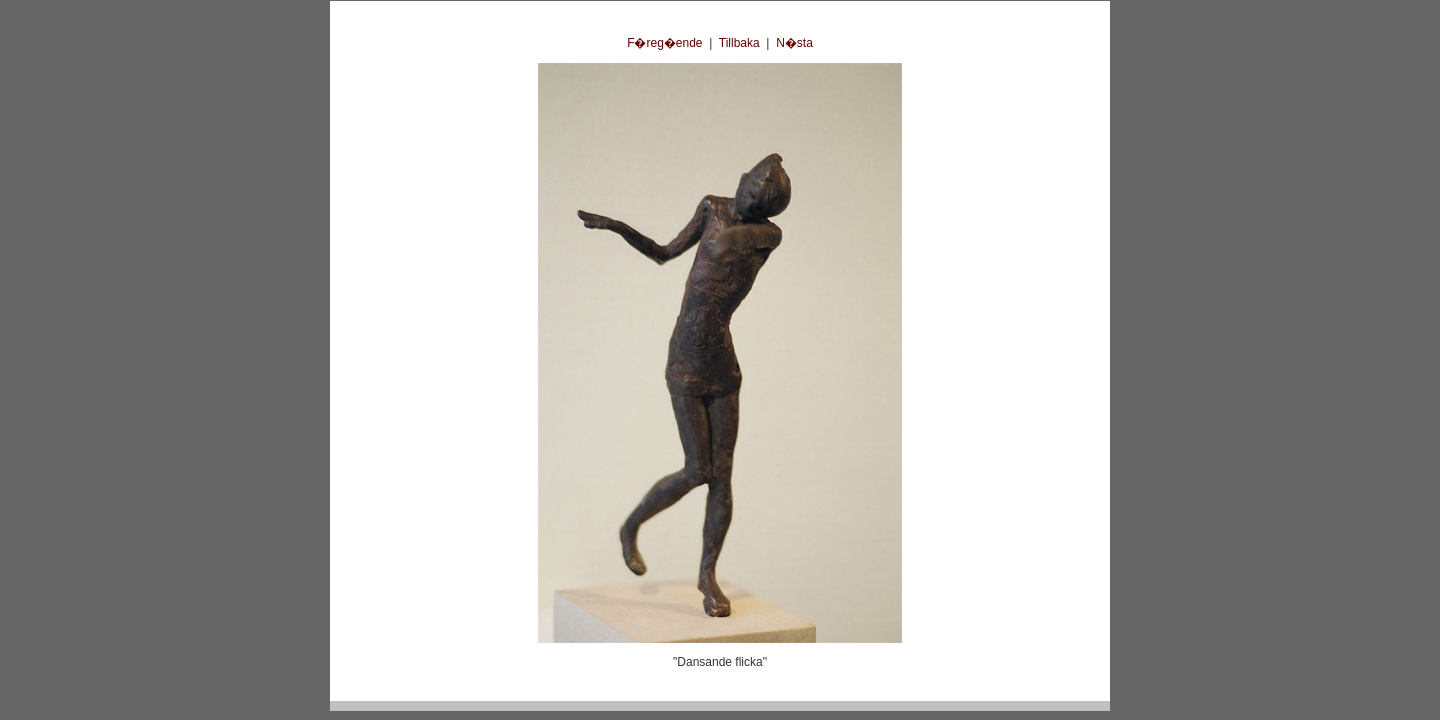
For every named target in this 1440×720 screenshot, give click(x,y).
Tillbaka (739, 43)
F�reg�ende (664, 43)
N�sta (794, 43)
